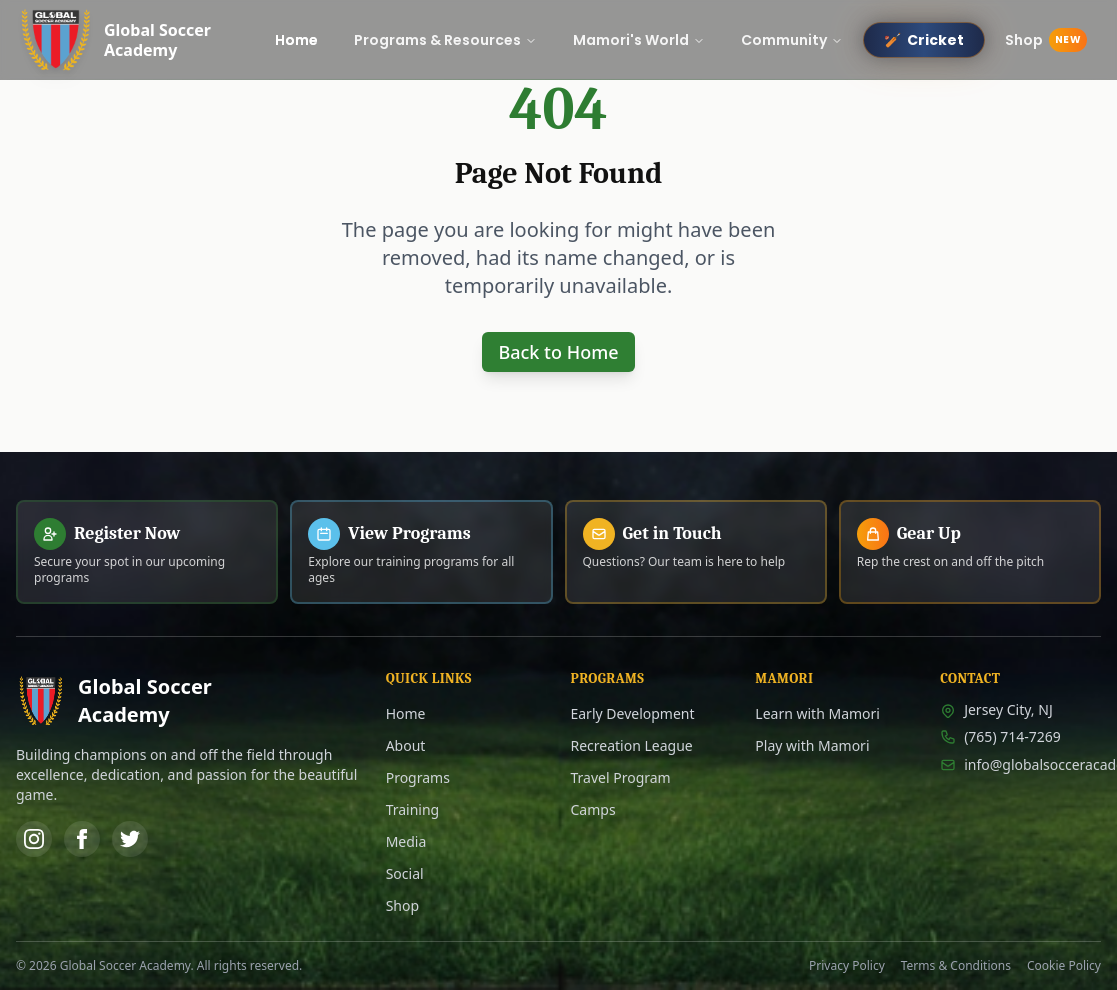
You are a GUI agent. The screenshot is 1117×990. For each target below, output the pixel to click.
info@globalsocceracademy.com (1020, 764)
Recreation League (631, 745)
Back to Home (558, 352)
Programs (418, 777)
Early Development (632, 713)
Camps (592, 809)
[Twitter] (130, 839)
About (406, 745)
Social (405, 873)
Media (406, 841)
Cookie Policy (1064, 966)
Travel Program (620, 777)
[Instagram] (34, 839)
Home (406, 713)
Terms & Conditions (956, 966)
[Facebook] (82, 839)
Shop (402, 905)
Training (413, 809)
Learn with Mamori (817, 713)
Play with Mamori (812, 745)
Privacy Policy (847, 966)
